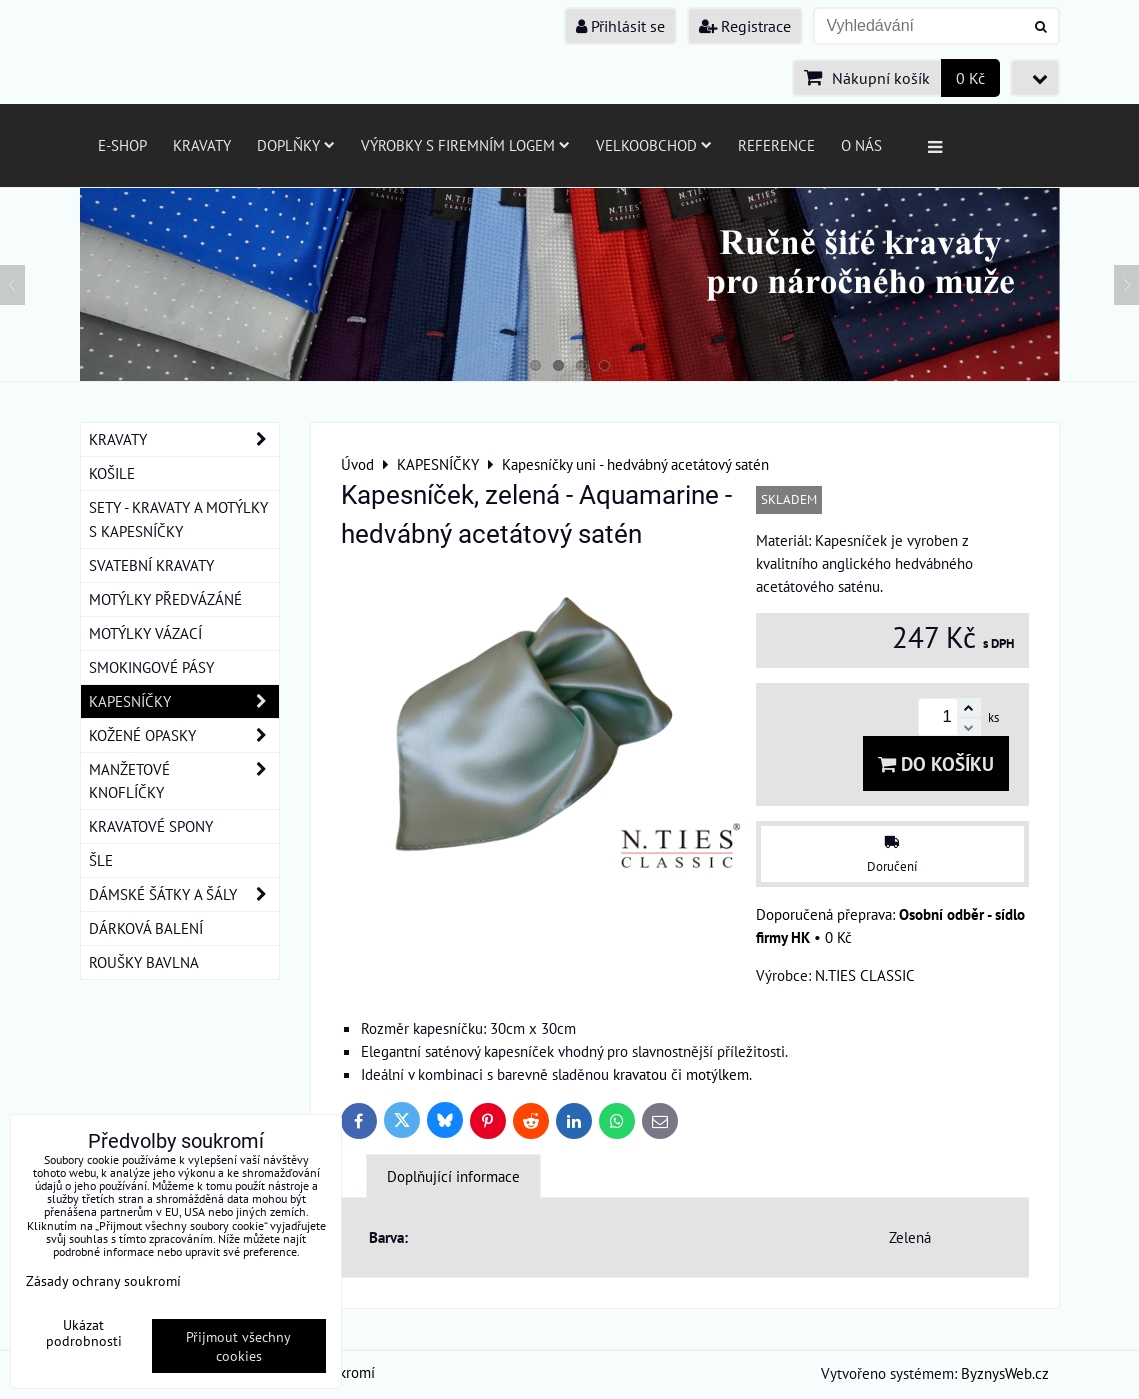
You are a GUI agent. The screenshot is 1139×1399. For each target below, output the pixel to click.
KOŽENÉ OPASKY (184, 735)
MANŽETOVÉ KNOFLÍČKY (184, 781)
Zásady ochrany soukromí (103, 1280)
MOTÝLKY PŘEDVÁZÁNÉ (165, 599)
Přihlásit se (620, 26)
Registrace (745, 26)
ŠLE (101, 860)
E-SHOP (122, 145)
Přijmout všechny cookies (238, 1346)
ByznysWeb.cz (1005, 1373)
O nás (861, 145)
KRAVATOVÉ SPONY (151, 826)
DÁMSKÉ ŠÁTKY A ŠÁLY (184, 894)
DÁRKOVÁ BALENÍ (146, 928)
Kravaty (202, 145)
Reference (776, 145)
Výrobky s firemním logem (465, 145)
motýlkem (717, 1074)
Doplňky (296, 145)
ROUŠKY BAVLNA (144, 962)
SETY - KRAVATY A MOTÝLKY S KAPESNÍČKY (178, 518)
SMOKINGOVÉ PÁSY (151, 667)
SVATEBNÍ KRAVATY (151, 565)
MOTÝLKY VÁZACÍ (145, 633)
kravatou (640, 1074)
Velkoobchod (654, 145)
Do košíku (936, 763)
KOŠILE (112, 473)
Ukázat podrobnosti (84, 1333)
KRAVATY (184, 439)
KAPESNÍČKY (184, 701)
